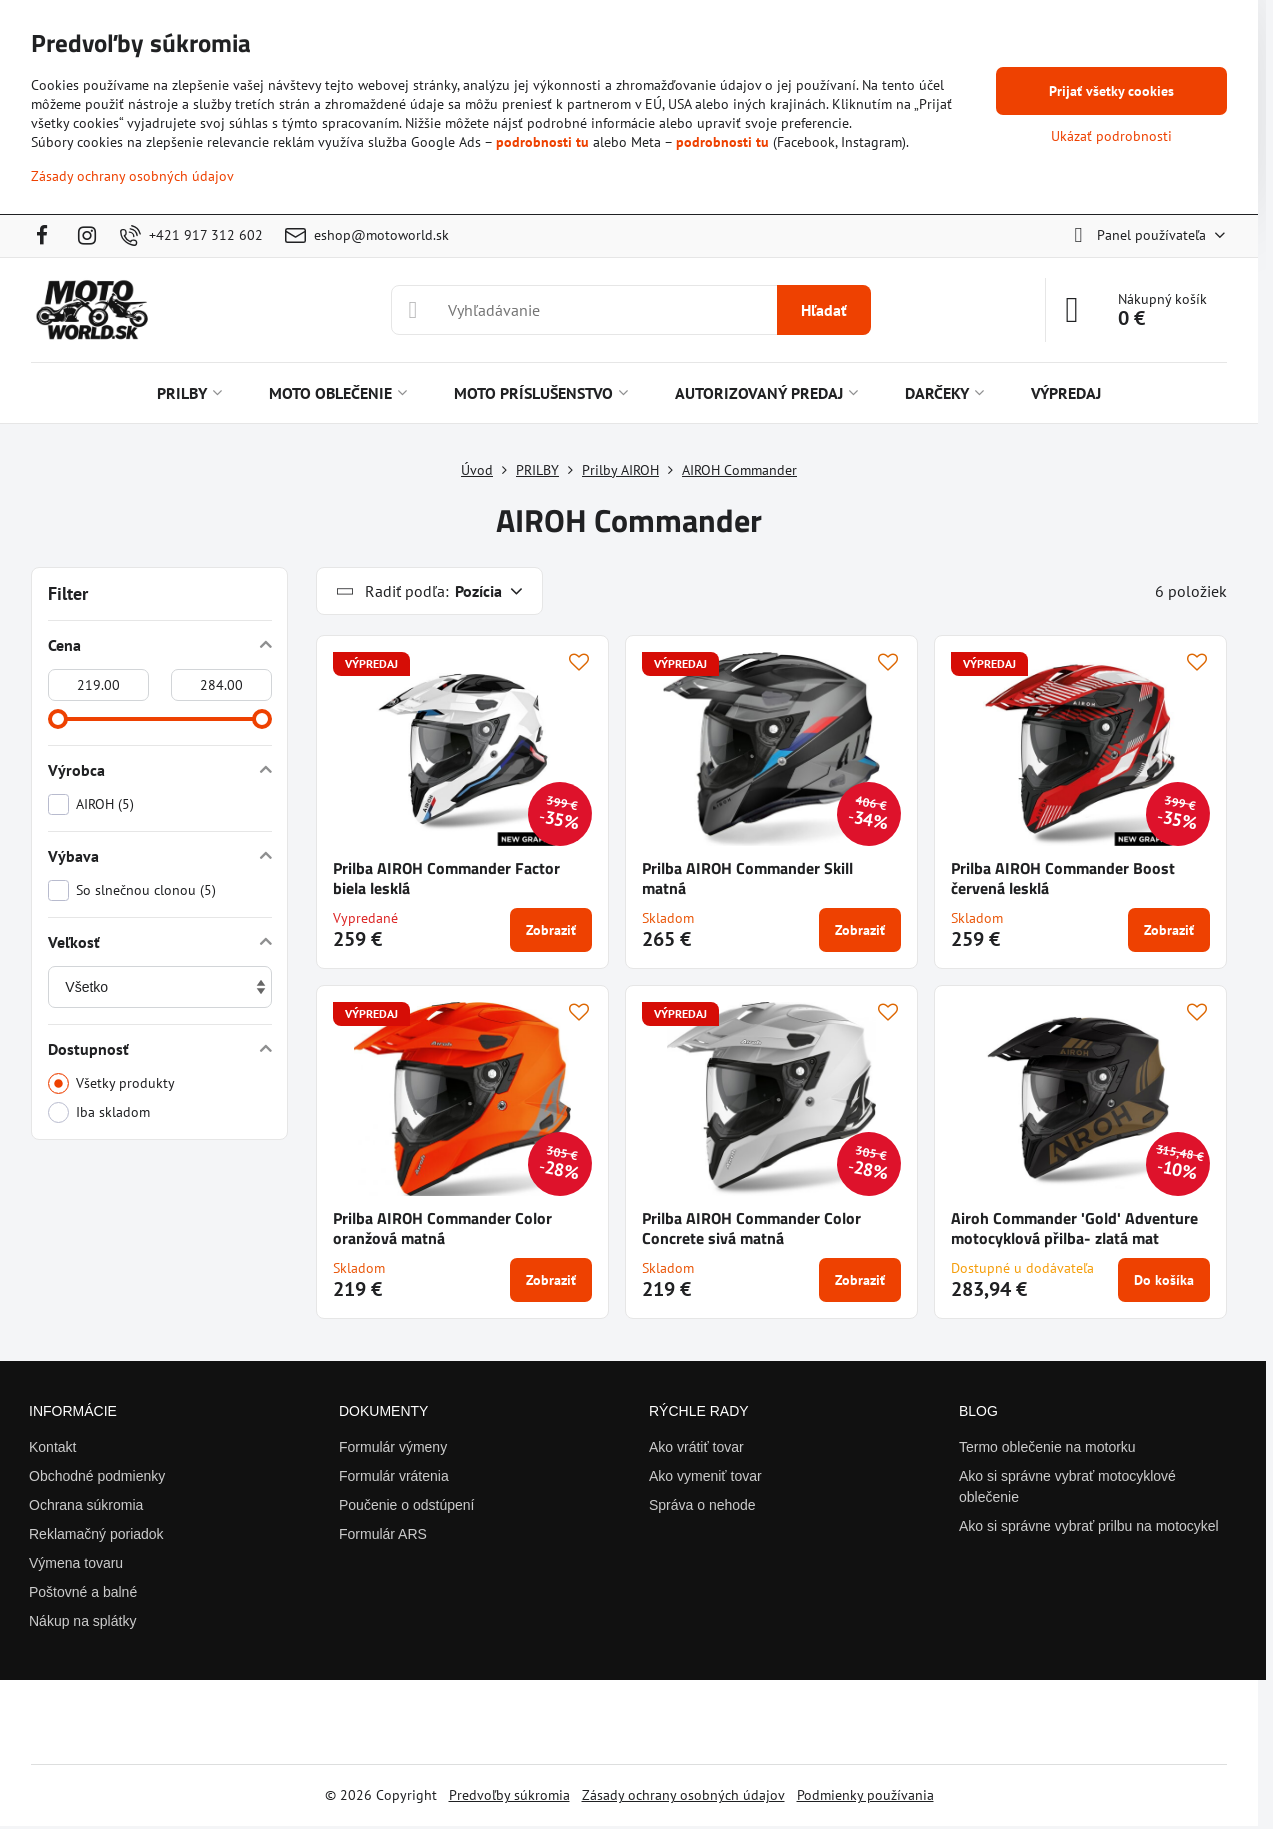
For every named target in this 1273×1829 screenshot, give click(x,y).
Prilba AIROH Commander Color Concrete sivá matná (751, 1228)
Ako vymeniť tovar (705, 1476)
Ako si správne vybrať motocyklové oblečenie (1067, 1486)
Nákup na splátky (82, 1621)
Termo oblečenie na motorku (1047, 1447)
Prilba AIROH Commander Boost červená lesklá (1063, 878)
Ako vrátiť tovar (696, 1447)
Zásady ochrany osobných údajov (683, 1795)
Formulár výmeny (393, 1447)
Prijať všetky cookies (1111, 91)
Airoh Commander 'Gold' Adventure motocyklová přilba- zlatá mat (1074, 1228)
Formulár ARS (383, 1534)
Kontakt (52, 1447)
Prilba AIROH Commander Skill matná (747, 878)
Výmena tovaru (76, 1563)
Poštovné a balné (83, 1592)
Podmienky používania (865, 1795)
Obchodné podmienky (97, 1476)
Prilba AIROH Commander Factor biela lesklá (446, 878)
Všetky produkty (111, 1083)
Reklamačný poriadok (96, 1534)
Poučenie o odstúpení (406, 1505)
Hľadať (824, 310)
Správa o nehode (702, 1505)
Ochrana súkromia (86, 1505)
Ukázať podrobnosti (1111, 136)
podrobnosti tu (542, 142)
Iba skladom (99, 1112)
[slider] (58, 719)
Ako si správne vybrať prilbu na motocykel (1089, 1526)
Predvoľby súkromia (509, 1795)
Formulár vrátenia (394, 1476)
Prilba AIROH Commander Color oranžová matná (442, 1228)
